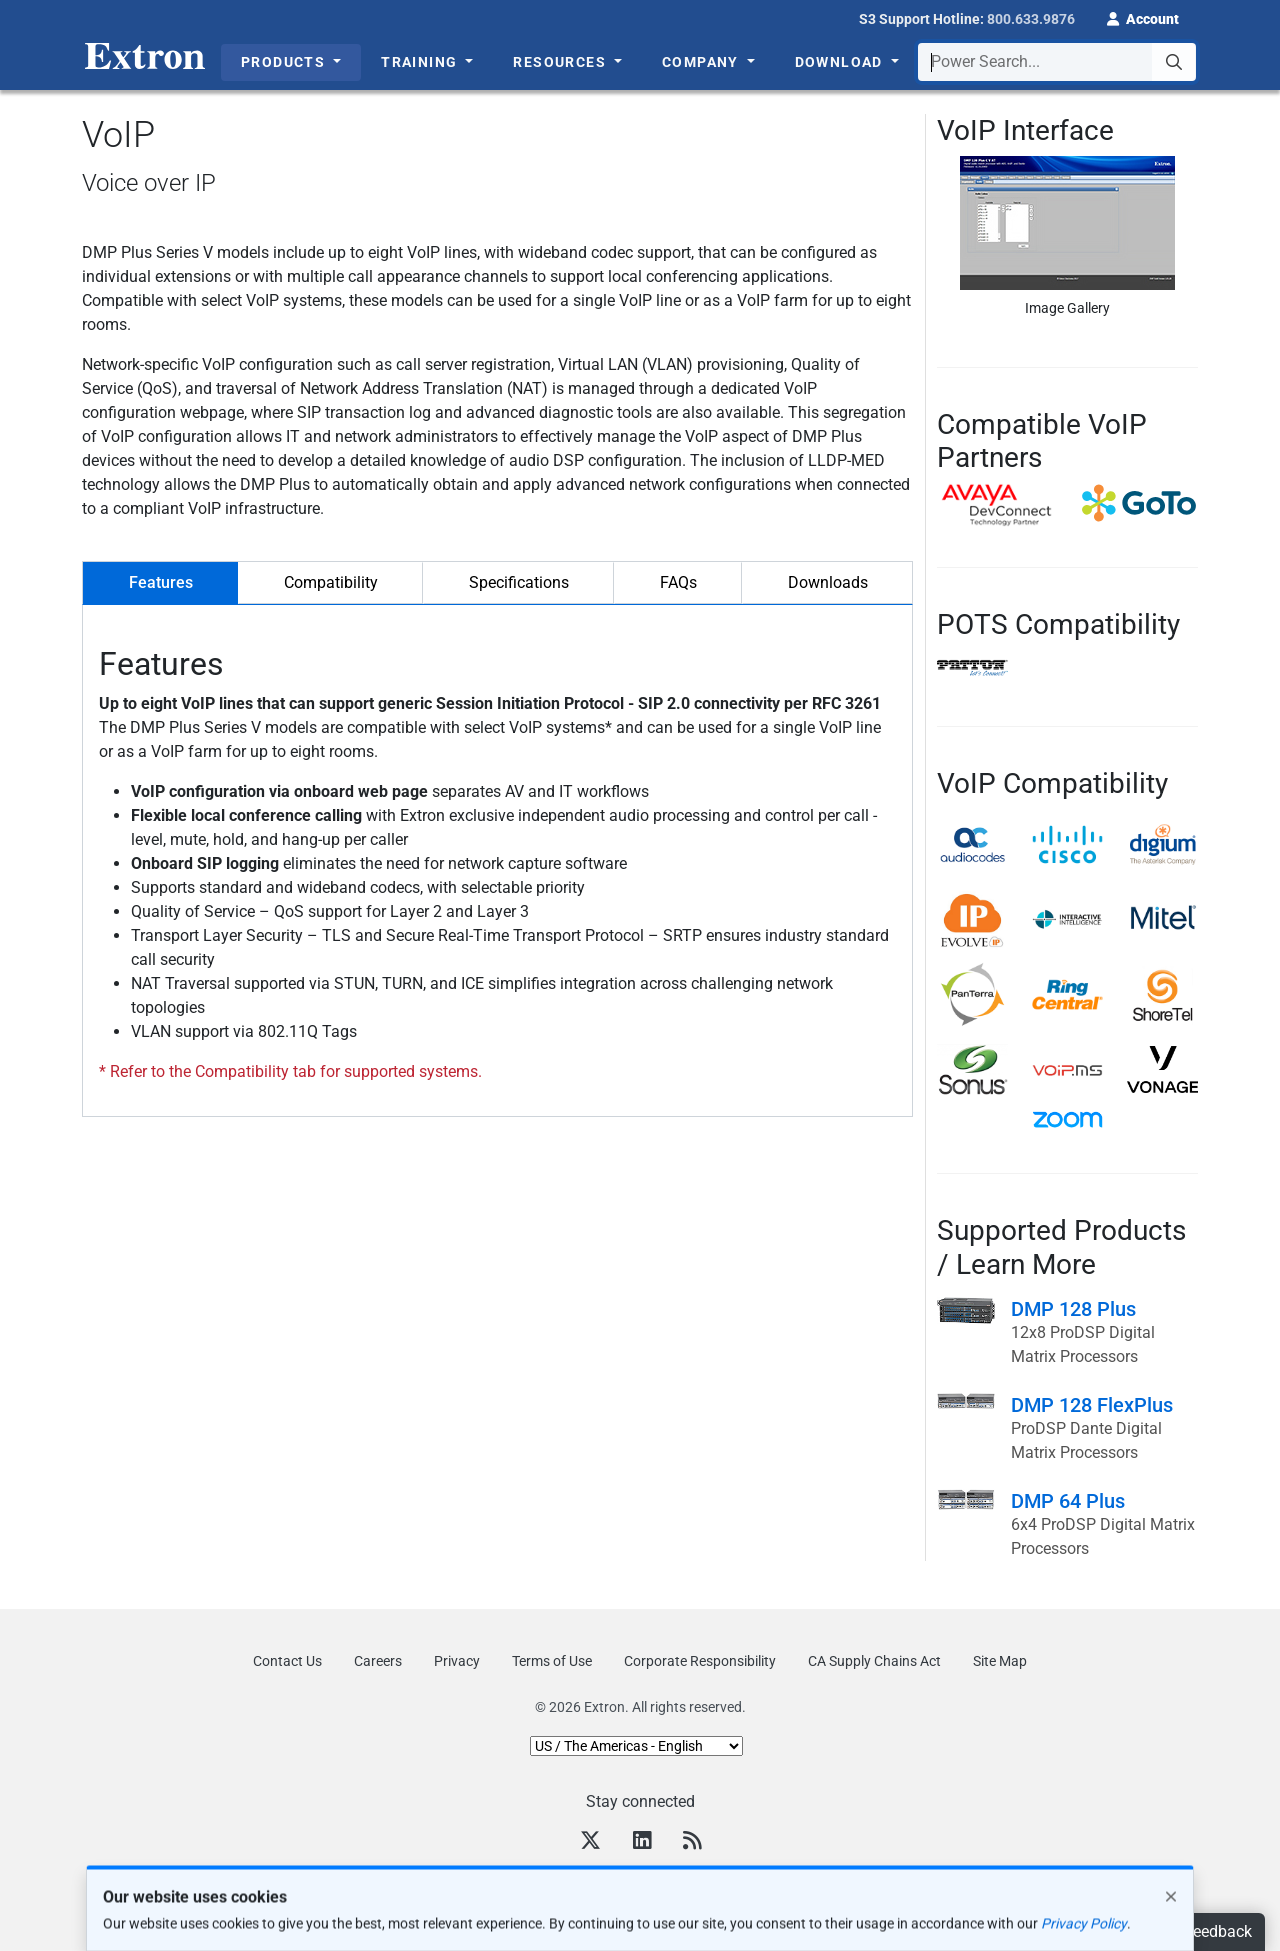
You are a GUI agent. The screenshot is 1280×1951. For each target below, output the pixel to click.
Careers (378, 1661)
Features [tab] (161, 582)
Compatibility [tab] (331, 582)
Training (421, 62)
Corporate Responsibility (700, 1661)
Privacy (457, 1661)
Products (285, 62)
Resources (561, 62)
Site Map (1000, 1661)
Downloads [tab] (828, 582)
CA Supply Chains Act (874, 1661)
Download (841, 62)
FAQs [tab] (678, 582)
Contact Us (287, 1661)
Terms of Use (552, 1661)
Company (702, 62)
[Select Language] (636, 1746)
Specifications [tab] (519, 582)
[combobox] (1057, 62)
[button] (1143, 17)
